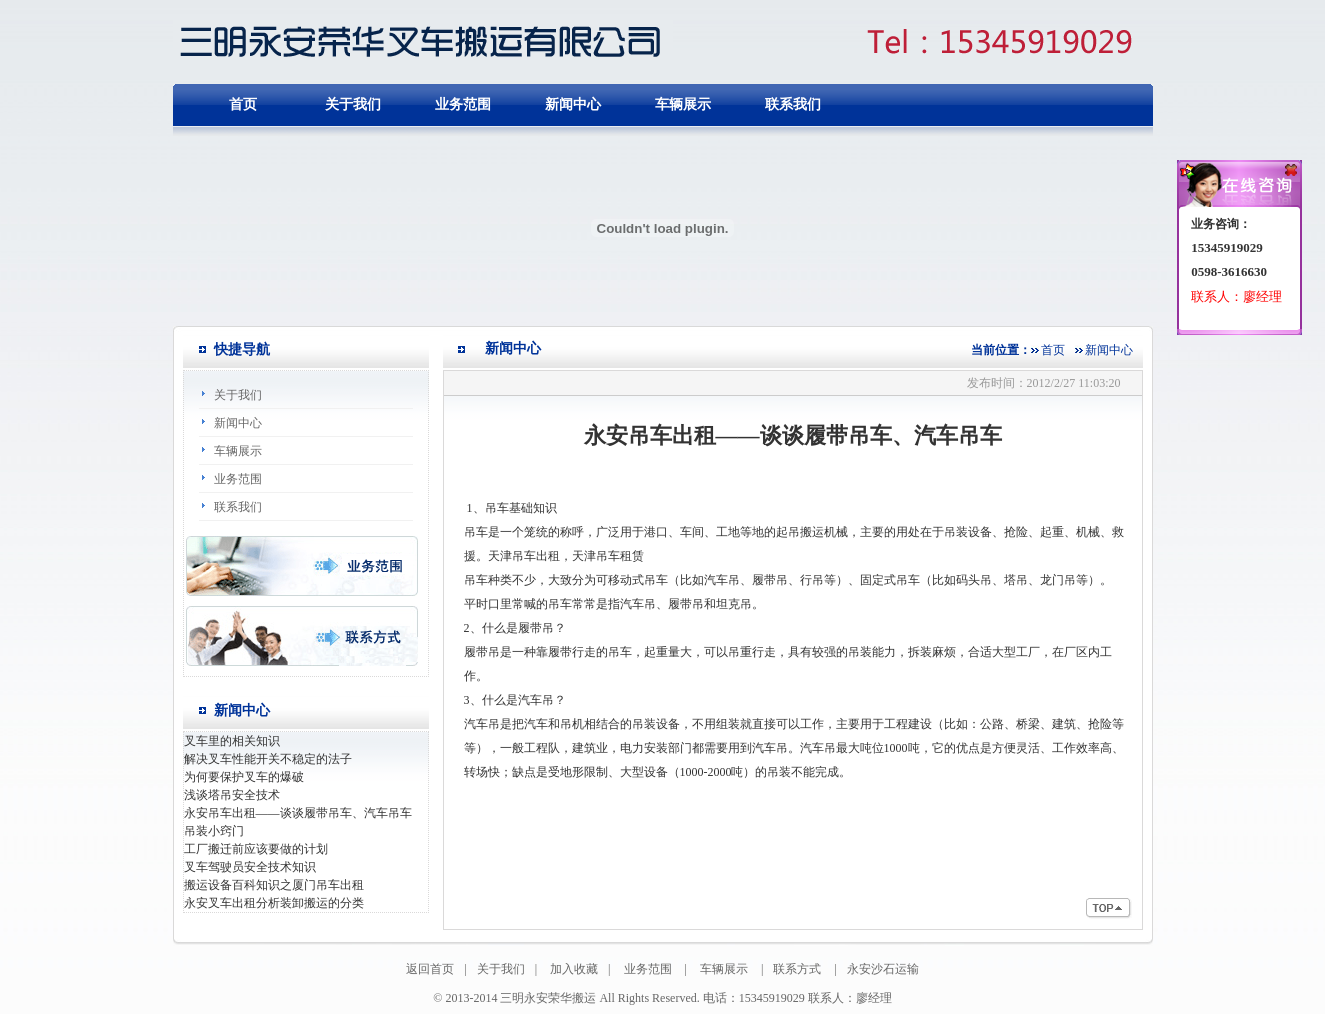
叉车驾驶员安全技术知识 (250, 867)
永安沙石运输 (883, 969)
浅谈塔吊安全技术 (232, 795)
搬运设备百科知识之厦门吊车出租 (274, 885)
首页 (1053, 350)
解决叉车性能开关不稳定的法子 (268, 759)
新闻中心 (573, 104)
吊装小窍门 (214, 831)
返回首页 (430, 969)
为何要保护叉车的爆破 (244, 777)
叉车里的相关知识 (232, 741)
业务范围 (463, 104)
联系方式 (797, 969)
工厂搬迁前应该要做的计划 (256, 849)
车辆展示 (683, 104)
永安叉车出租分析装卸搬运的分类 (274, 903)
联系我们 (793, 104)
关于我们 (353, 104)
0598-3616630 (1229, 271)
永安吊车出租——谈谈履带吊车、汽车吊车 (298, 813)
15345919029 (1227, 247)
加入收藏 (574, 969)
